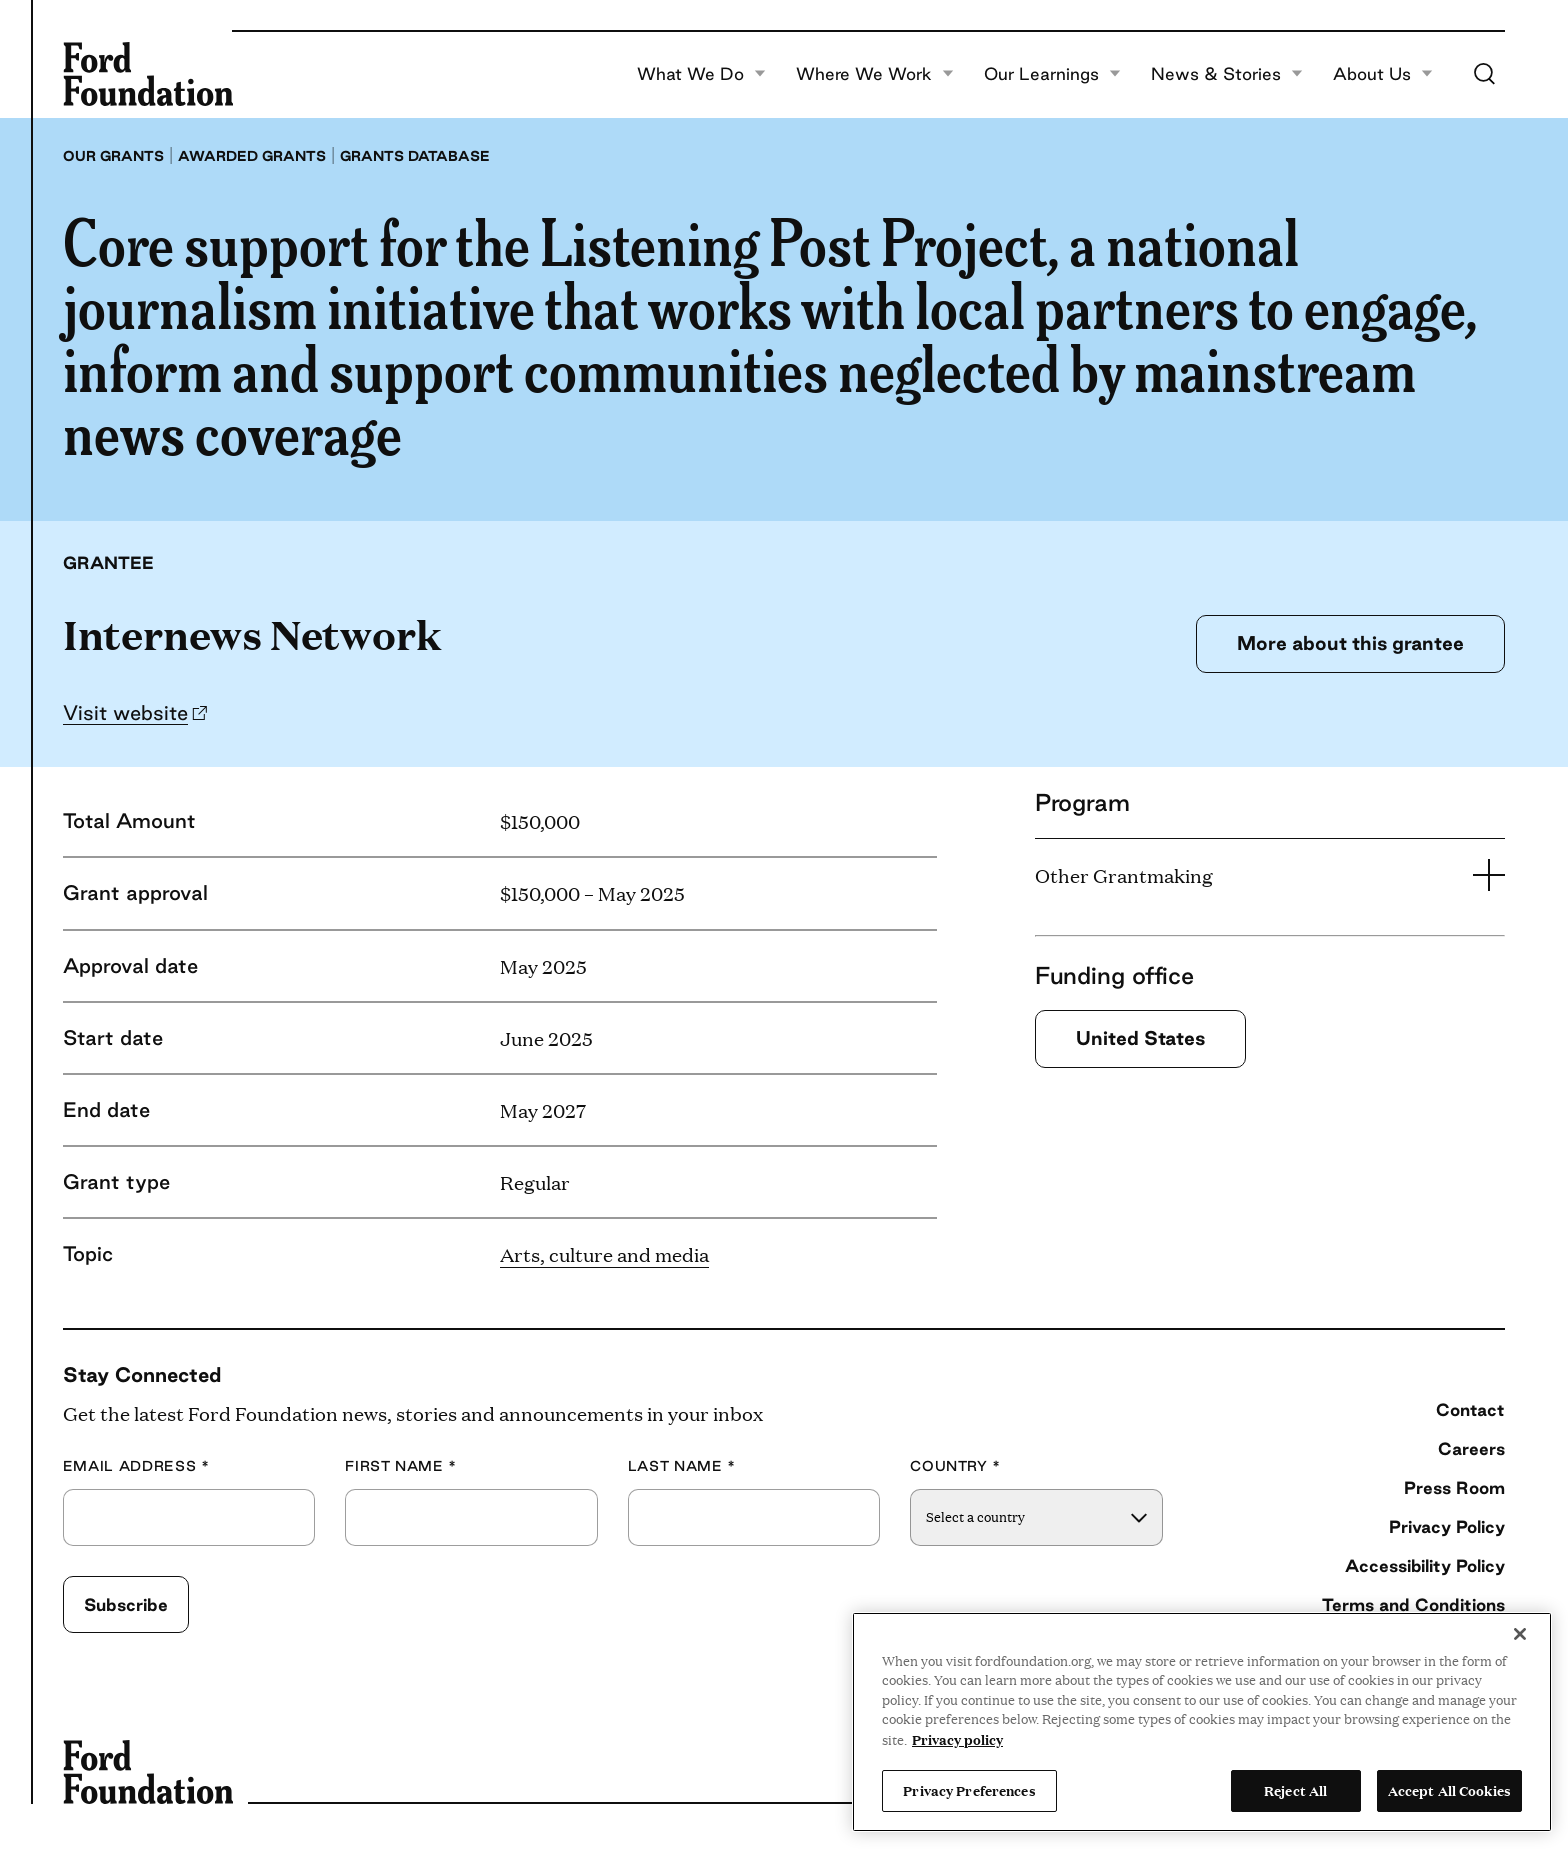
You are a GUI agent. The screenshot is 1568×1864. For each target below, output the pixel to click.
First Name (401, 1466)
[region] (1202, 1722)
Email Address (136, 1466)
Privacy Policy (1447, 1526)
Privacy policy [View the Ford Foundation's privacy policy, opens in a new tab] (957, 1739)
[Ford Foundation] (148, 74)
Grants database (415, 156)
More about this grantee (1350, 643)
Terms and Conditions (1413, 1604)
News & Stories (1227, 74)
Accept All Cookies (1449, 1790)
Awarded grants (252, 156)
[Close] (1520, 1634)
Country (955, 1466)
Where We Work (875, 74)
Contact (1470, 1409)
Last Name (682, 1466)
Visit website (125, 712)
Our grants (113, 156)
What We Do (701, 74)
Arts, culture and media (604, 1254)
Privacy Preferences (969, 1790)
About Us (1383, 74)
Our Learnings (1052, 74)
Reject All (1295, 1790)
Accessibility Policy (1425, 1565)
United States (1140, 1038)
